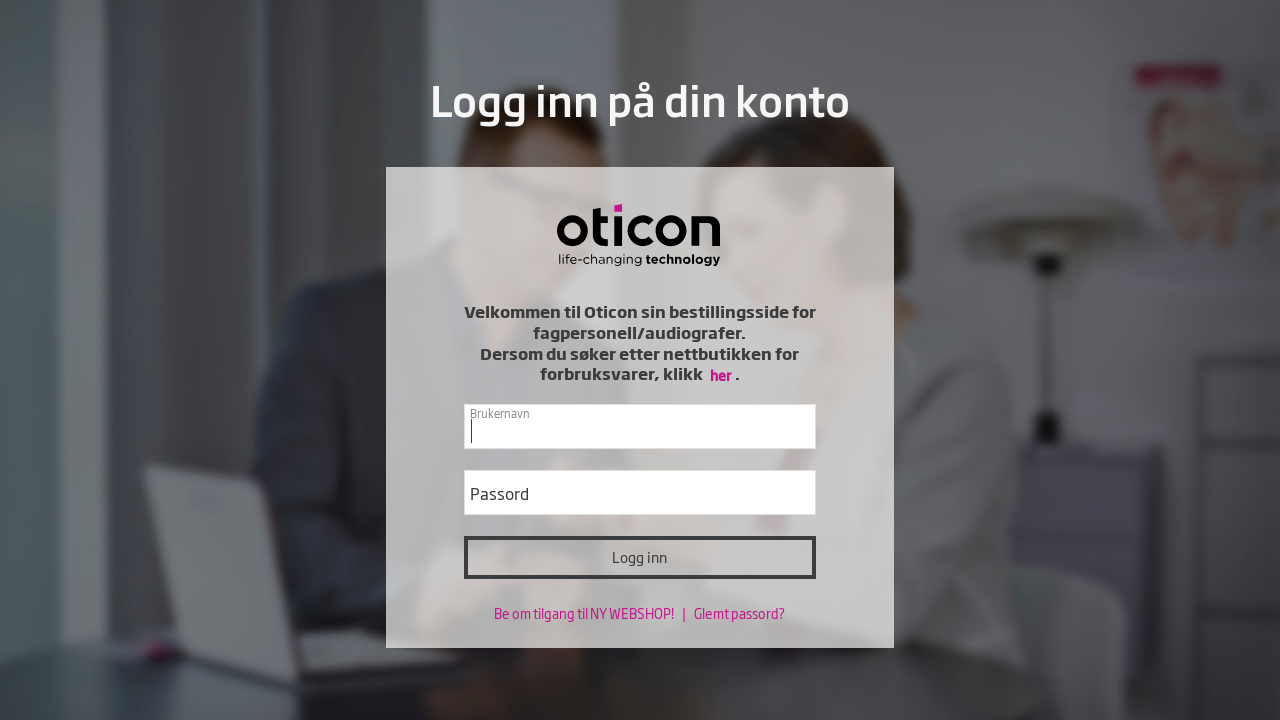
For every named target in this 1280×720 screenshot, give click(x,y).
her (720, 374)
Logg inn (639, 556)
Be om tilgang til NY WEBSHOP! (585, 613)
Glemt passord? (739, 613)
